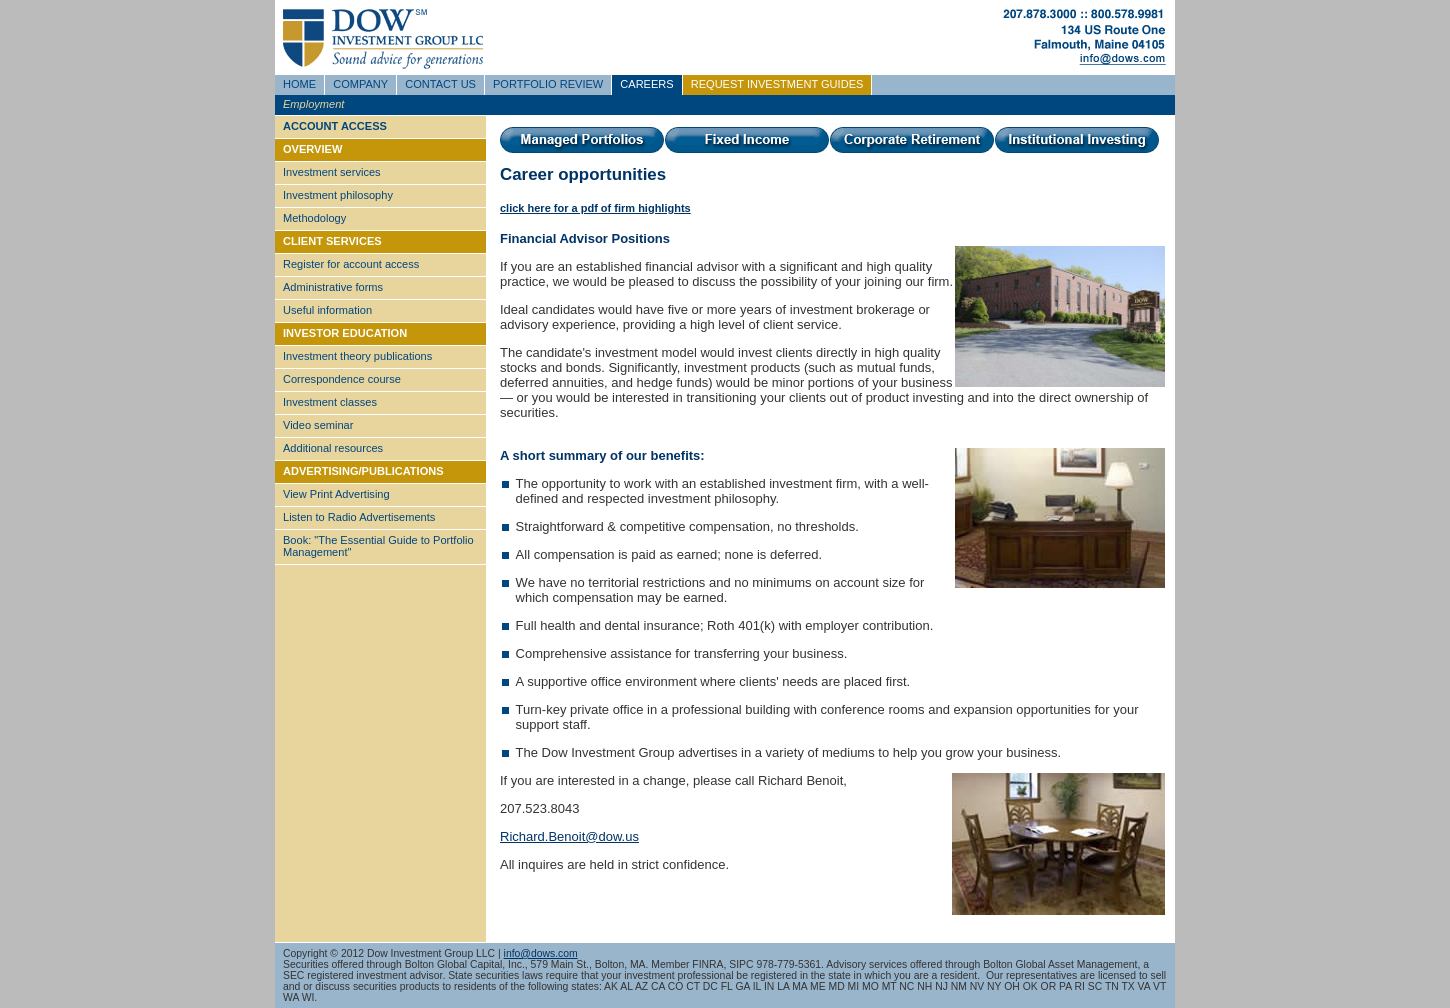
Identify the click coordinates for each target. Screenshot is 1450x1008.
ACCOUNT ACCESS (335, 126)
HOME (299, 84)
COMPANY (360, 84)
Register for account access (351, 264)
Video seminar (318, 425)
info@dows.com (541, 953)
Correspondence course (342, 379)
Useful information (327, 310)
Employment (313, 104)
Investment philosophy (338, 195)
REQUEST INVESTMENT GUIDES (777, 84)
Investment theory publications (357, 356)
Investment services (332, 172)
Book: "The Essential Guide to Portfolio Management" (378, 546)
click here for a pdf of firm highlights (595, 208)
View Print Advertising (336, 494)
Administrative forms (333, 287)
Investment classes (330, 402)
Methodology (314, 218)
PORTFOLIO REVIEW (548, 84)
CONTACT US (440, 84)
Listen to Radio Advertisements (359, 517)
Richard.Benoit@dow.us (569, 836)
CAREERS (646, 84)
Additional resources (333, 448)
